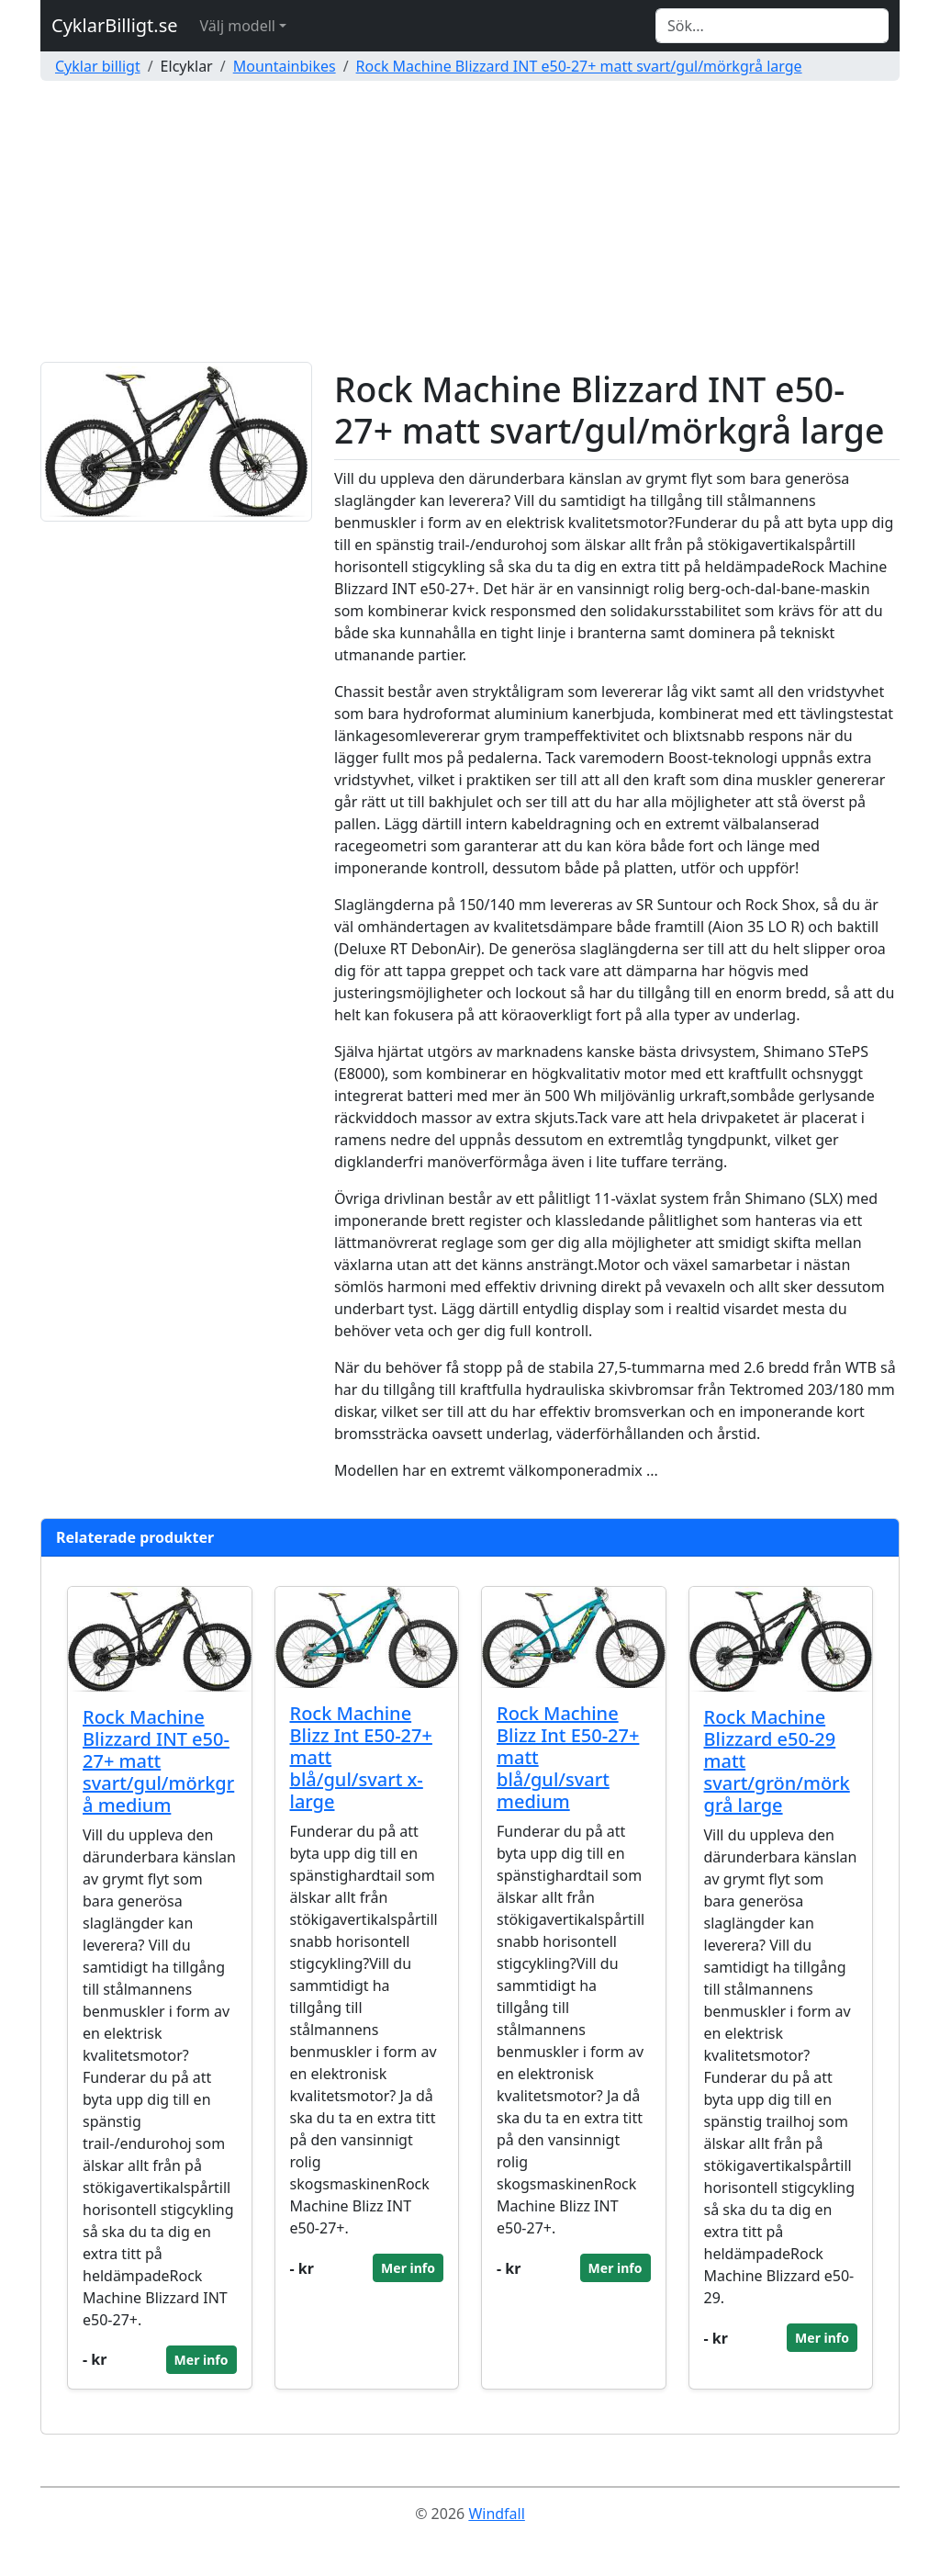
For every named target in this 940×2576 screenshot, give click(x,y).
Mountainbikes (284, 66)
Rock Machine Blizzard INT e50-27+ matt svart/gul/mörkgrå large (579, 66)
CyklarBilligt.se (114, 25)
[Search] (772, 25)
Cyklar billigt (97, 66)
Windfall (496, 2513)
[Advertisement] (470, 224)
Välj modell (237, 26)
